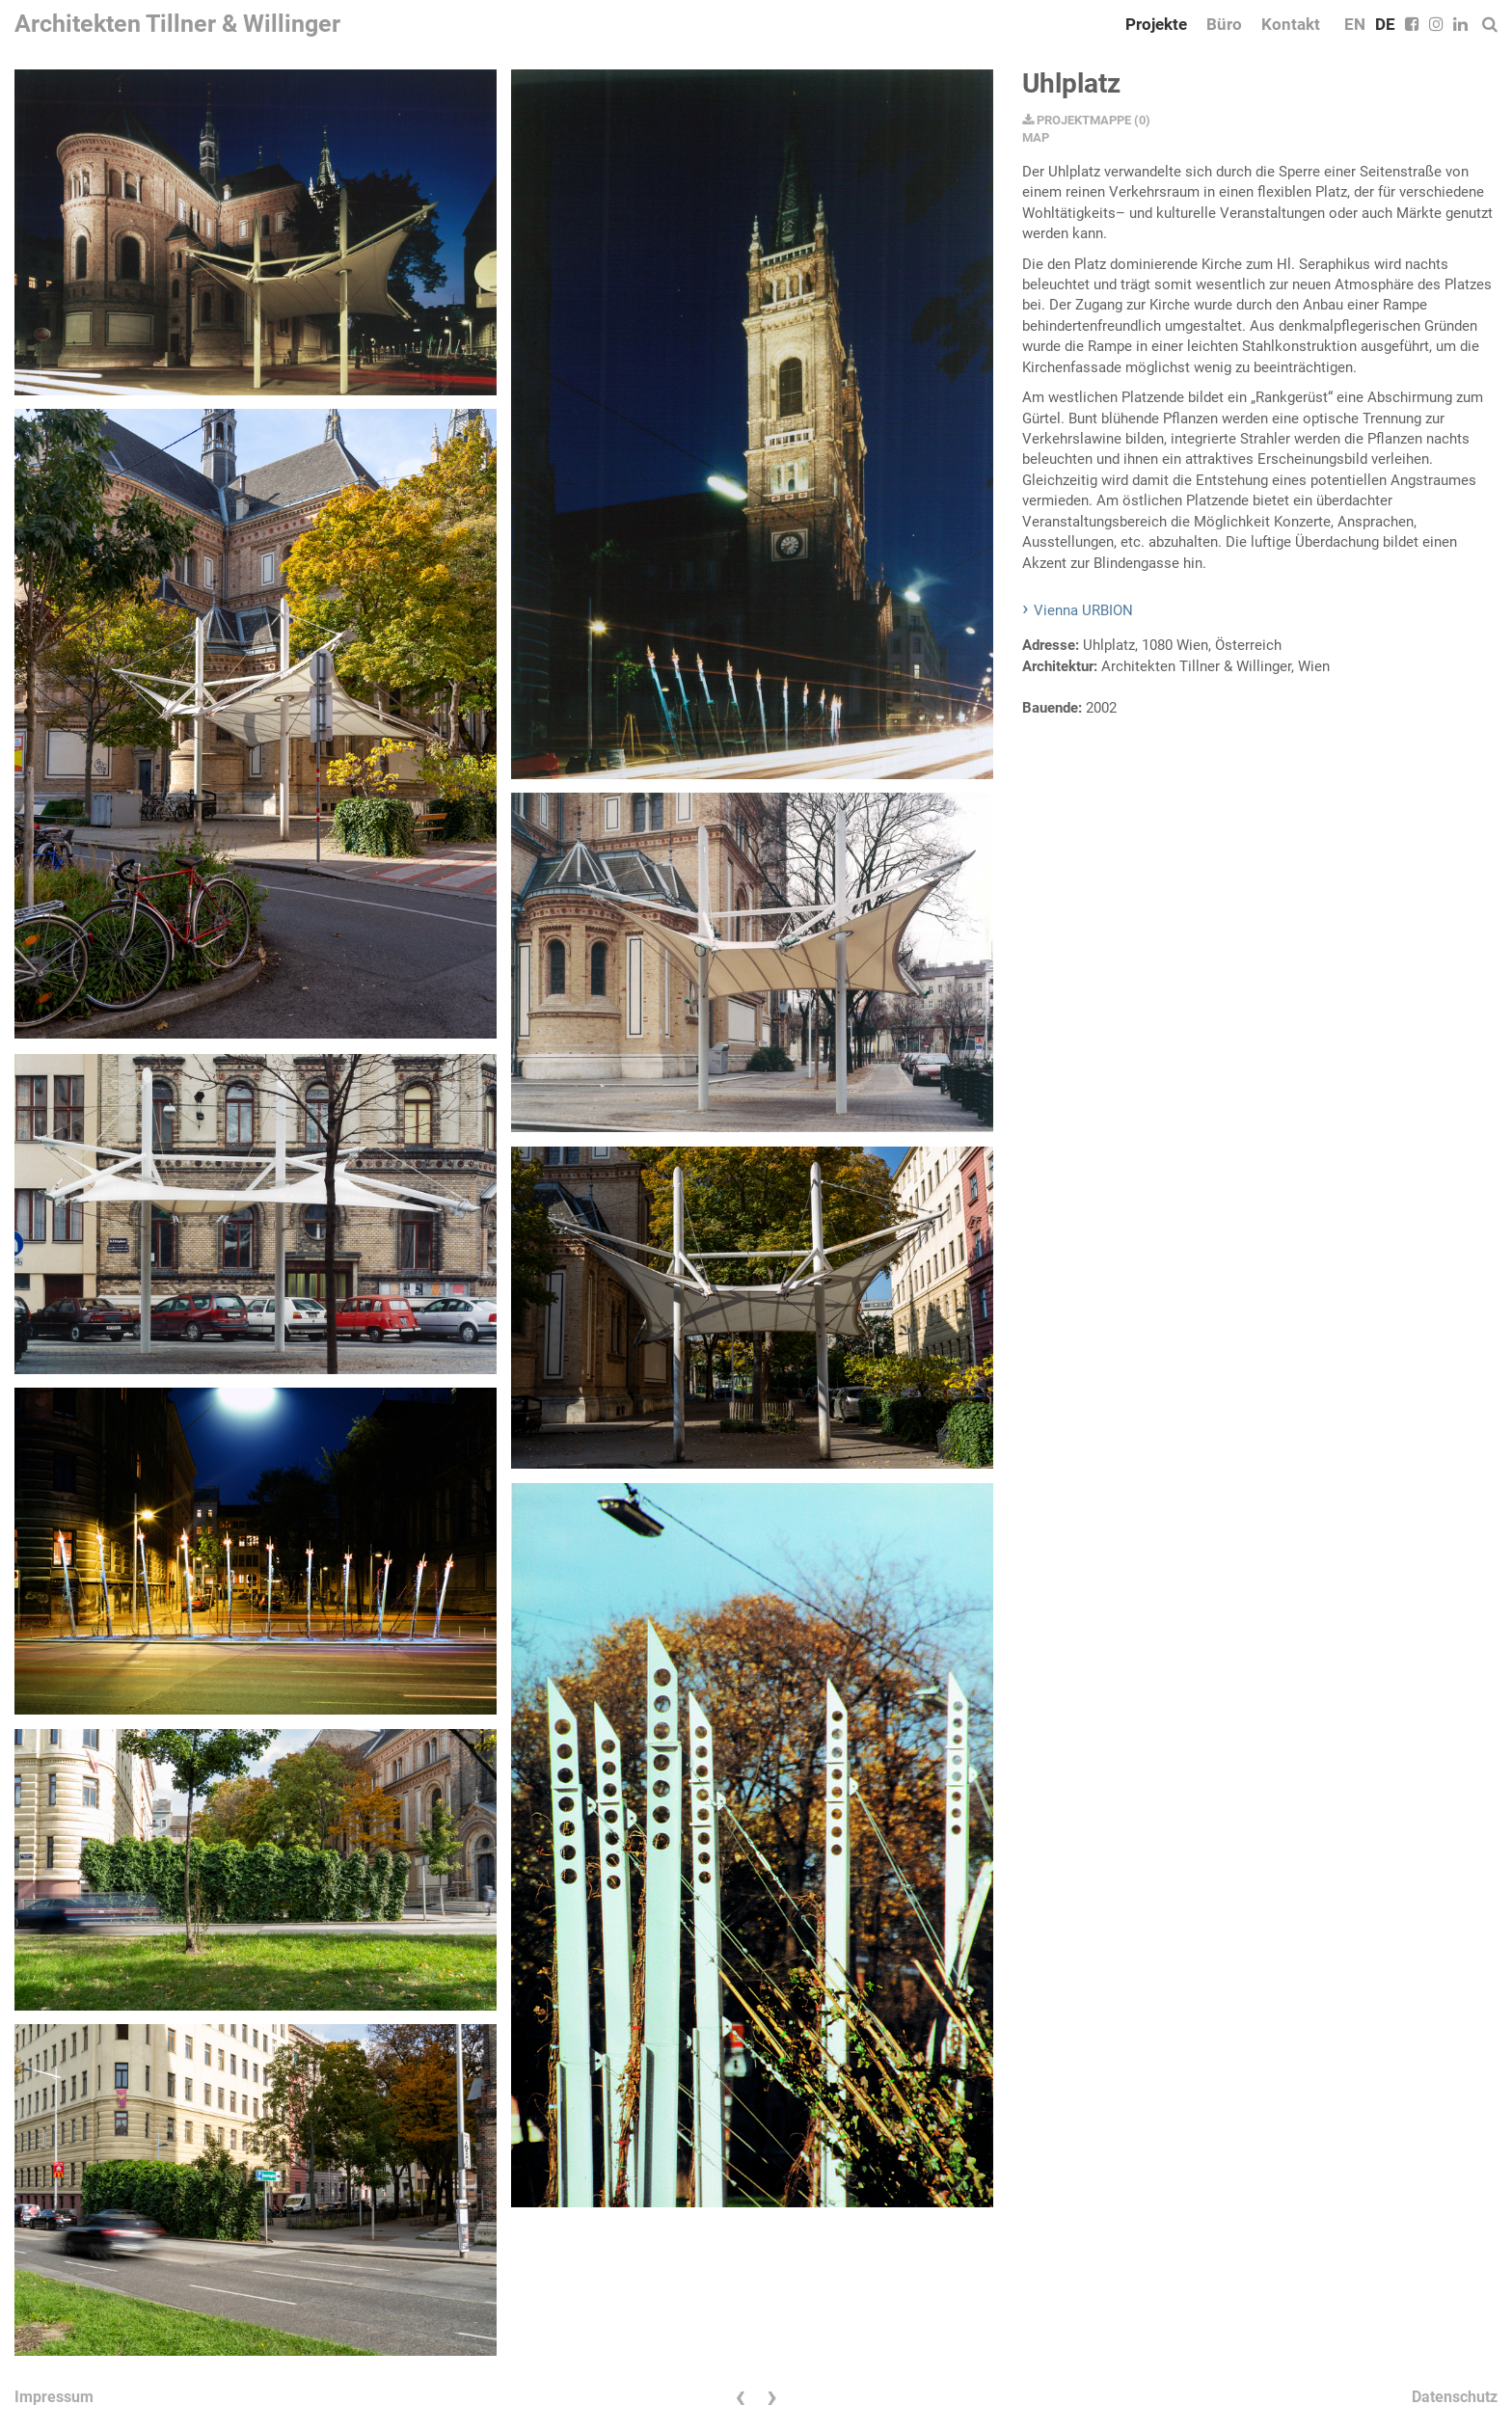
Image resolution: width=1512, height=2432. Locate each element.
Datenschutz (1455, 2397)
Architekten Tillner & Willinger (177, 24)
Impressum (54, 2397)
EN (1354, 24)
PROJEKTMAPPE (1076, 120)
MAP (1035, 137)
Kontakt (1290, 24)
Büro (1224, 24)
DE (1385, 24)
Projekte (1156, 24)
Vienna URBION (1083, 610)
